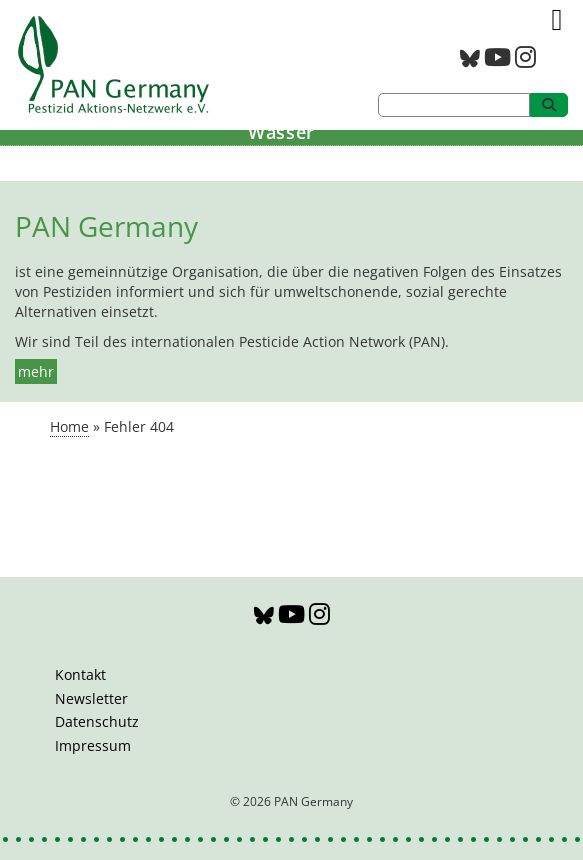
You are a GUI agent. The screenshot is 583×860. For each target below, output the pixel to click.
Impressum (93, 745)
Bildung (281, 161)
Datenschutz (97, 721)
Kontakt (80, 674)
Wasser (281, 132)
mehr (36, 371)
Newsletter (91, 698)
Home (69, 426)
